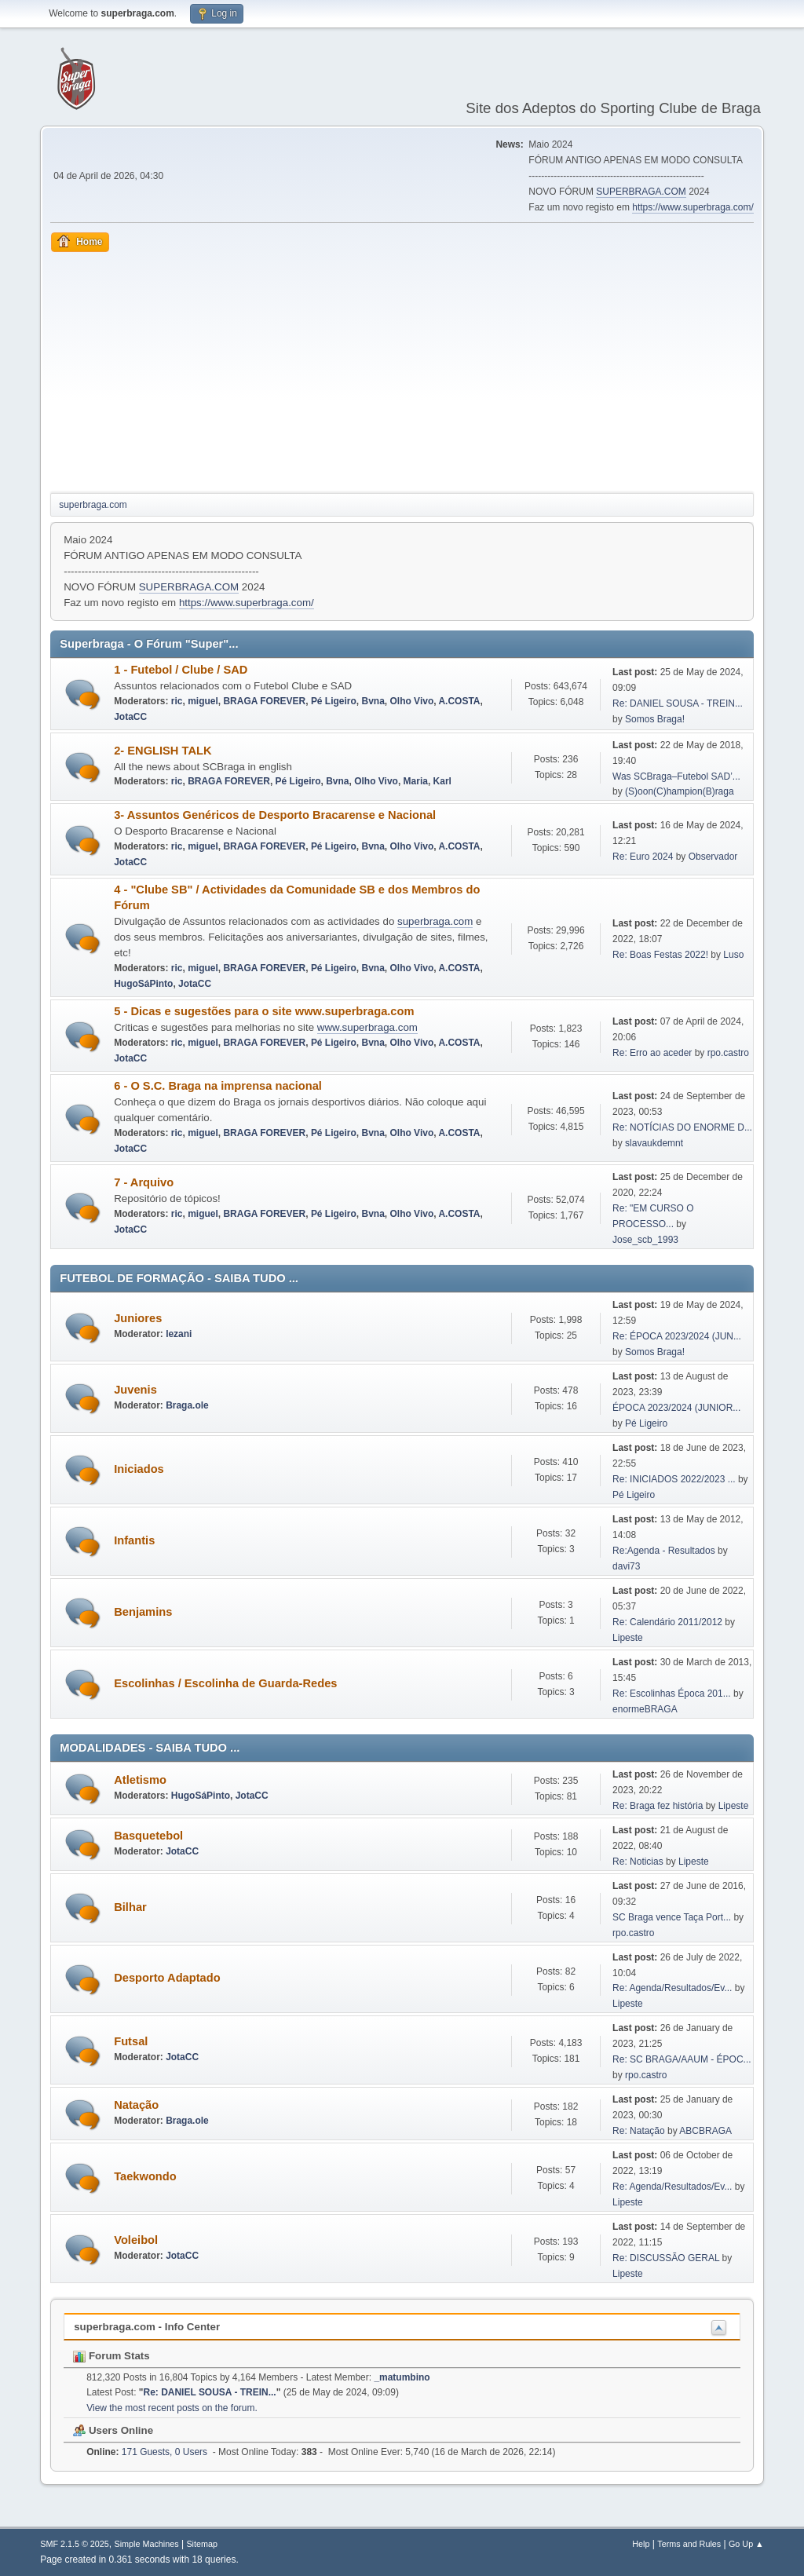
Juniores (138, 1318)
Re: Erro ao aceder (652, 1052)
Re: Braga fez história (657, 1805)
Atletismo (140, 1780)
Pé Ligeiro (333, 701)
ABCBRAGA (705, 2130)
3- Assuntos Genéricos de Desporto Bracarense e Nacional (275, 815)
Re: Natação (638, 2130)
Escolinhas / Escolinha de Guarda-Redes (225, 1683)
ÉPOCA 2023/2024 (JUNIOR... (676, 1407)
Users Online (113, 2430)
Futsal (131, 2041)
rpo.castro (728, 1052)
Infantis (134, 1540)
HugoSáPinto (143, 983)
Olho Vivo (411, 701)
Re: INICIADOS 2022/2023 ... (674, 1479)
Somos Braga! (655, 719)
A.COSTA (459, 701)
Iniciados (139, 1469)
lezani (179, 1333)
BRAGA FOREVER (264, 701)
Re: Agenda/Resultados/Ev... (672, 1987)
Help (640, 2544)
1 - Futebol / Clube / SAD (180, 669)
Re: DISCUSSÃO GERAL (665, 2258)
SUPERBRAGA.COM (641, 191)
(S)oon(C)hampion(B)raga (679, 791)
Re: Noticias (637, 1861)
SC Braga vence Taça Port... (671, 1917)
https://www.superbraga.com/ (693, 207)
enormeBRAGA (645, 1709)
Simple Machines (147, 2544)
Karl (442, 781)
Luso (733, 954)
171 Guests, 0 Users (146, 2451)
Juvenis (135, 1389)
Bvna (373, 701)
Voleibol (136, 2240)
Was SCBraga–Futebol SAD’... (676, 776)
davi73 (626, 1566)
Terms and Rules (689, 2544)
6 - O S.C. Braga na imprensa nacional (218, 1086)
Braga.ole (187, 1405)
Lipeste (627, 1637)
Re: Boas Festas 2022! (660, 954)
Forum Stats (111, 2356)
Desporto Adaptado (167, 1977)
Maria (416, 781)
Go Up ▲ (746, 2544)
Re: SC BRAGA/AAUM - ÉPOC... (681, 2059)
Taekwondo (145, 2176)
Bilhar (130, 1907)
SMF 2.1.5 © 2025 (74, 2544)
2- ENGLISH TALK (162, 750)
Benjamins (143, 1612)
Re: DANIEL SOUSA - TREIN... (677, 703)
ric (177, 701)
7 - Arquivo (144, 1182)
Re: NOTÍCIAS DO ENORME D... (682, 1127)
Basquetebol (148, 1835)
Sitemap (201, 2544)
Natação (136, 2105)
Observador (713, 856)
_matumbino (401, 2377)
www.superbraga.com (367, 1027)
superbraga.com (435, 921)
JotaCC (130, 716)
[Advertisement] (402, 370)
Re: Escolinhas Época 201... (671, 1693)
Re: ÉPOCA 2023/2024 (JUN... (676, 1336)
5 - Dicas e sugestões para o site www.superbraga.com (264, 1011)
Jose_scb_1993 (645, 1239)
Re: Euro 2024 (642, 856)
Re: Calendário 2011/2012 (667, 1622)
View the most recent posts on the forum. (172, 2407)
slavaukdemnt (654, 1143)
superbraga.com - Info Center (147, 2327)
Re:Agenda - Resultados (665, 1550)
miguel (203, 701)
